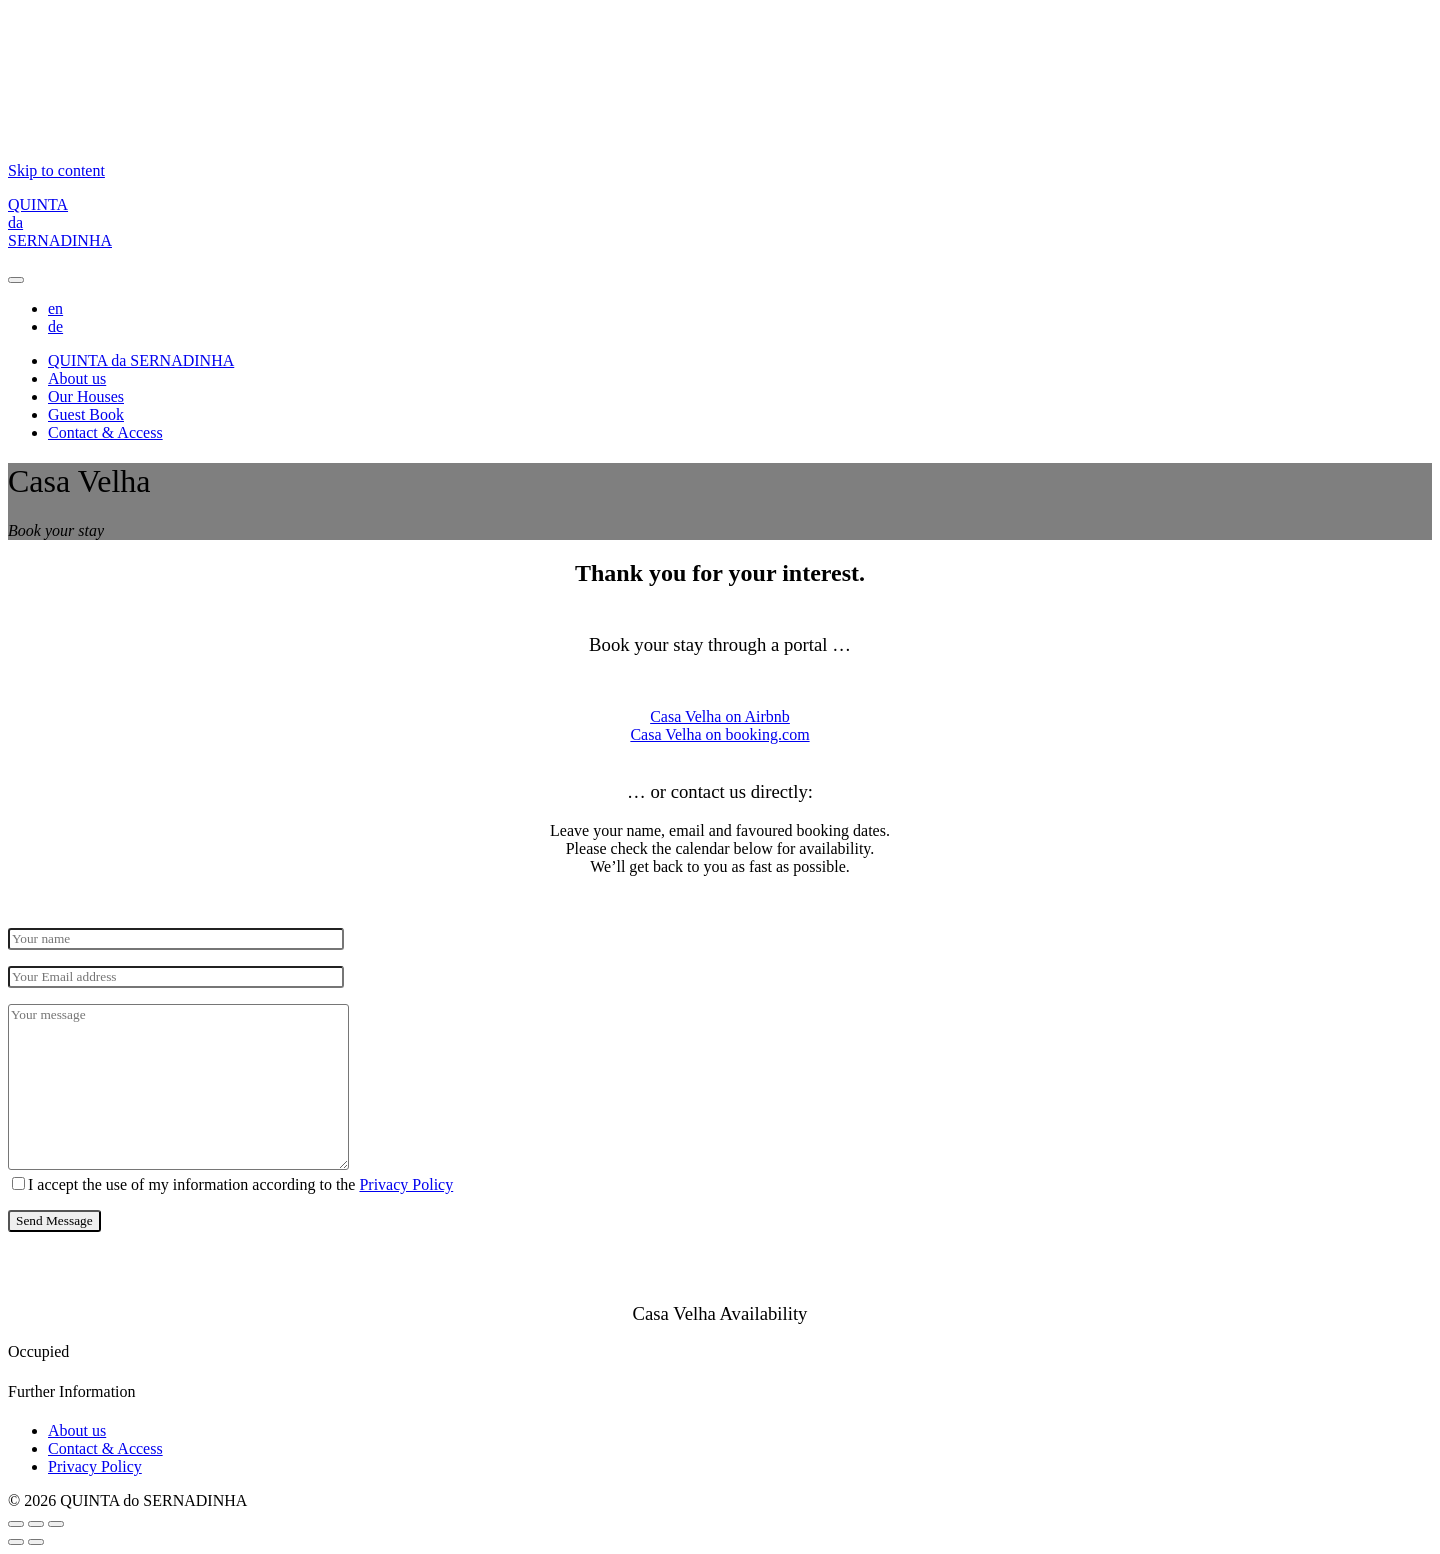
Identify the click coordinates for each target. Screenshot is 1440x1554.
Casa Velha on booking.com (719, 734)
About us (77, 378)
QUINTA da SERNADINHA (141, 360)
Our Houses (86, 396)
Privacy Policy (406, 1184)
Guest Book (86, 414)
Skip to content (56, 170)
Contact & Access (105, 432)
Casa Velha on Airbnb (720, 716)
